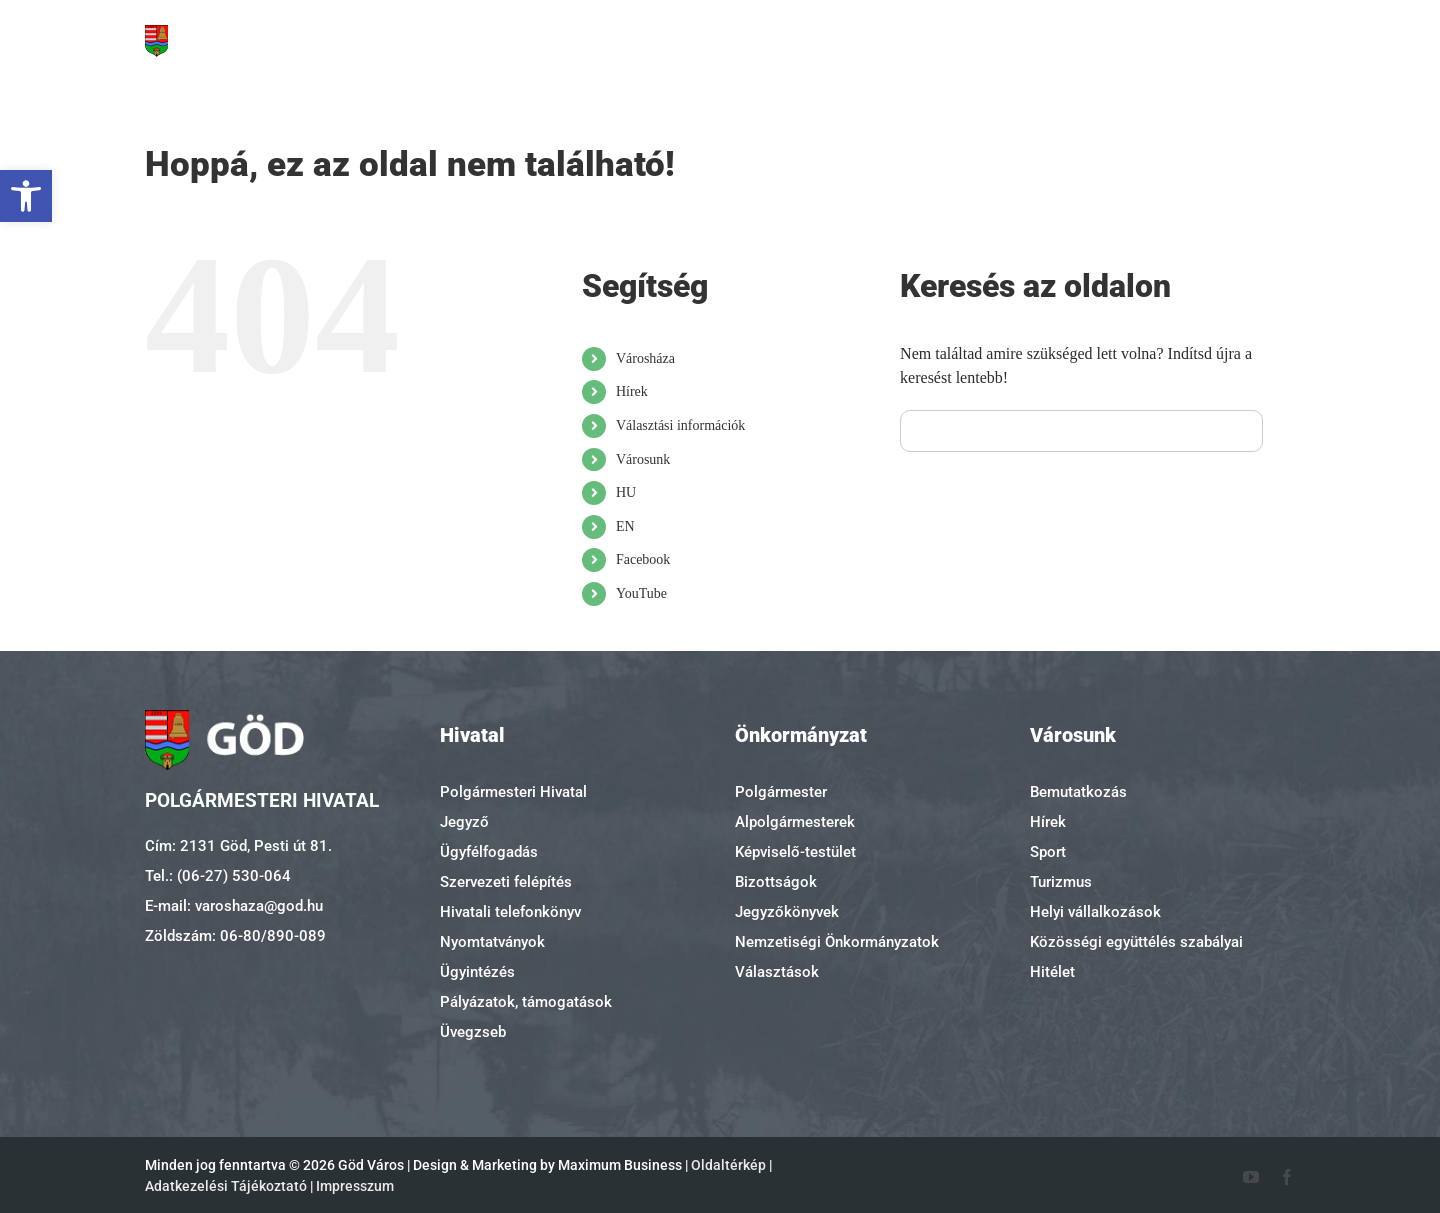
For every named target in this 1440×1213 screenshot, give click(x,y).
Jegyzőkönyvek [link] (787, 912)
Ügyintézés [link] (477, 972)
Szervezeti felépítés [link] (506, 882)
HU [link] (626, 492)
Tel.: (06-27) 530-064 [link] (218, 876)
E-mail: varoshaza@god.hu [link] (234, 906)
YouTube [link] (641, 593)
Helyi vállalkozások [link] (1095, 912)
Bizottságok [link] (776, 882)
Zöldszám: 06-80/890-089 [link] (235, 936)
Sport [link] (1048, 852)
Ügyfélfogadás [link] (489, 852)
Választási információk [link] (680, 425)
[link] (26, 196)
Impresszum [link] (355, 1186)
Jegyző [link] (464, 822)
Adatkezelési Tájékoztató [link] (226, 1186)
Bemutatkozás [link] (1078, 792)
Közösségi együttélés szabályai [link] (1136, 942)
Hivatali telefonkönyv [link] (510, 912)
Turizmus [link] (1061, 882)
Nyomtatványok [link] (492, 942)
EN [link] (625, 526)
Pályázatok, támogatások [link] (526, 1002)
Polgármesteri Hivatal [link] (513, 792)
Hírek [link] (632, 391)
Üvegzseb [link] (473, 1032)
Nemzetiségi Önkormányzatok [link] (837, 942)
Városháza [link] (645, 358)
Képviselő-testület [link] (795, 852)
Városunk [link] (643, 459)
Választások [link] (777, 972)
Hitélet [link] (1052, 972)
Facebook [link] (643, 559)
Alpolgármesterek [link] (795, 822)
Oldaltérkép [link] (728, 1165)
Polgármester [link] (781, 792)
